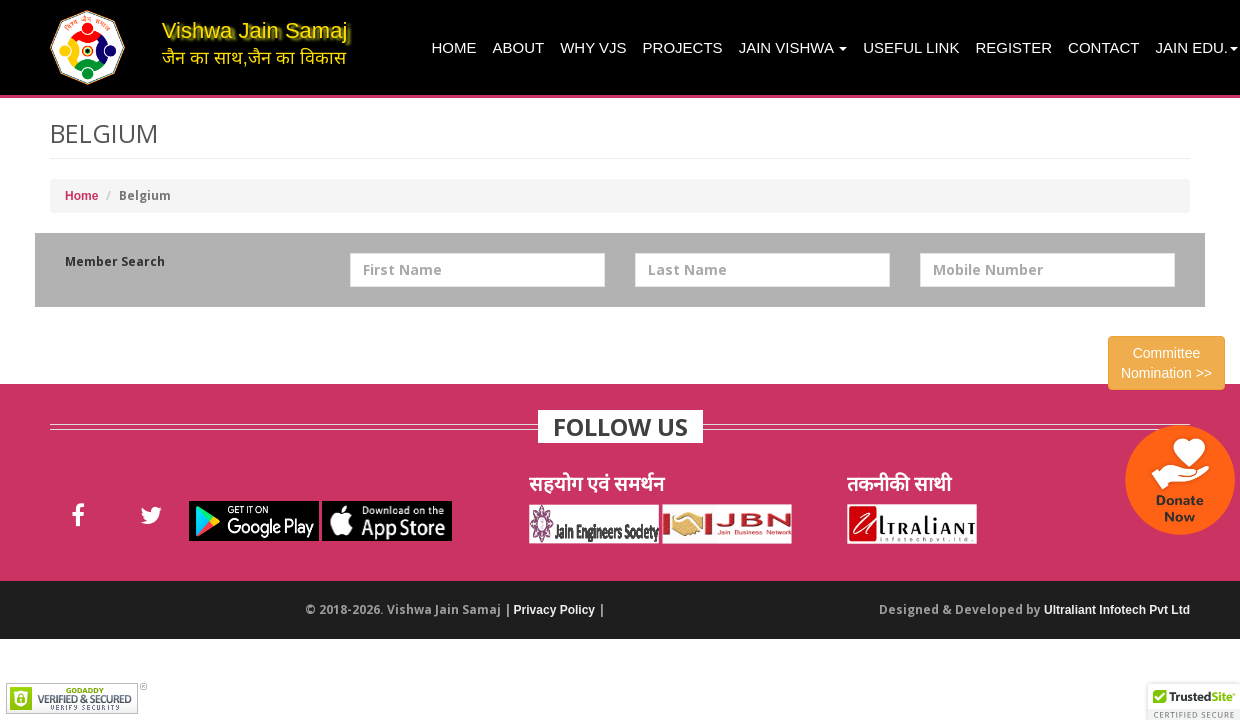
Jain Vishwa (793, 47)
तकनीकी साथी (899, 483)
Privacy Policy (554, 610)
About (519, 47)
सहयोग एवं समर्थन (596, 483)
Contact (1103, 47)
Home (454, 47)
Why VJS (593, 47)
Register (1013, 47)
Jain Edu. (1196, 47)
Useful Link (911, 47)
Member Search (115, 261)
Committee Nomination (1166, 363)
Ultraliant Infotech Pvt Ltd (1117, 610)
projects (683, 47)
